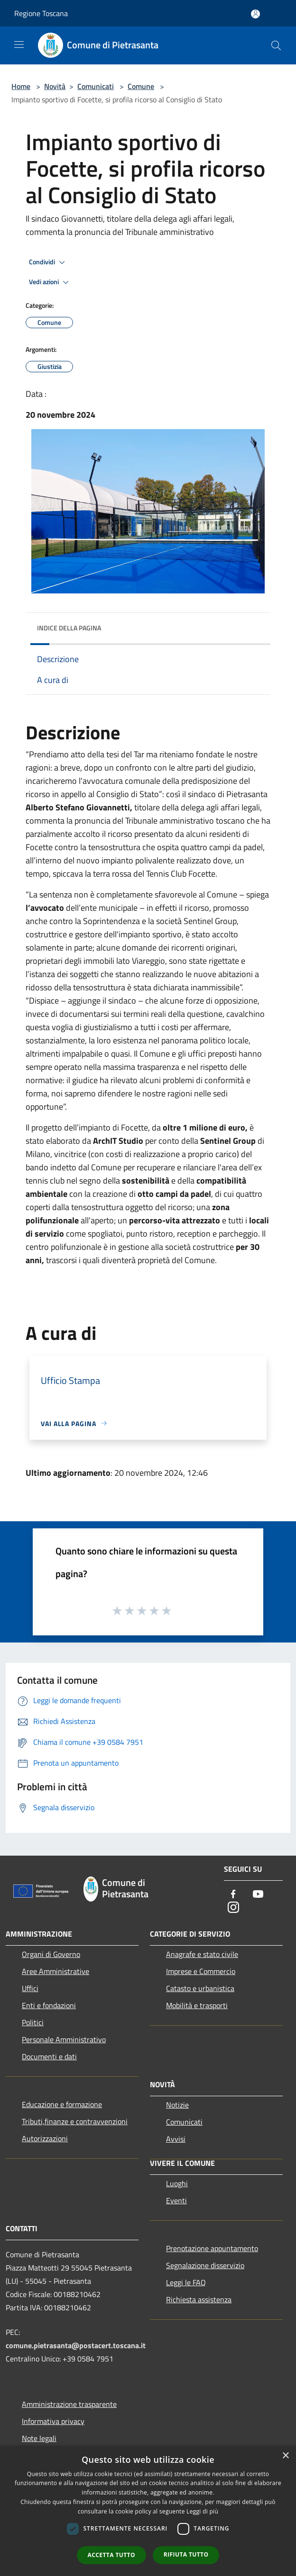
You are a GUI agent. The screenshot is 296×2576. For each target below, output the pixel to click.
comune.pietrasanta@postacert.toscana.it (76, 2345)
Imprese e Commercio (200, 1971)
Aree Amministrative (55, 1971)
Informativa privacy (53, 2421)
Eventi (176, 2200)
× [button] (285, 2455)
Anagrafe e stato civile (202, 1954)
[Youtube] (258, 1895)
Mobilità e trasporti (197, 2005)
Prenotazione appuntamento (212, 2248)
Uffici (30, 1988)
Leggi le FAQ (186, 2282)
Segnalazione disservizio (205, 2265)
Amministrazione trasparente (69, 2404)
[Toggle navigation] (19, 44)
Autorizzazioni (45, 2138)
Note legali (39, 2438)
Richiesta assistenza (198, 2299)
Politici (33, 2022)
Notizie (177, 2104)
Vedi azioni (50, 282)
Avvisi (175, 2139)
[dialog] (148, 2511)
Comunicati (95, 86)
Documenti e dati (49, 2056)
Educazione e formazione (62, 2104)
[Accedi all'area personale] (255, 14)
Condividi (48, 262)
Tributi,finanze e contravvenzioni (75, 2121)
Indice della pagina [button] (69, 628)
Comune (141, 86)
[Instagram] (233, 1908)
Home (20, 86)
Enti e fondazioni (49, 2005)
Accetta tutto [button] (111, 2555)
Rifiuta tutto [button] (186, 2554)
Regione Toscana (41, 13)
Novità (54, 86)
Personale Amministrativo (64, 2039)
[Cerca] (276, 45)
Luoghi (177, 2183)
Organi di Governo (51, 1954)
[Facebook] (233, 1895)
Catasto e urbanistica (200, 1988)
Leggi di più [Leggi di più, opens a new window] (202, 2511)
